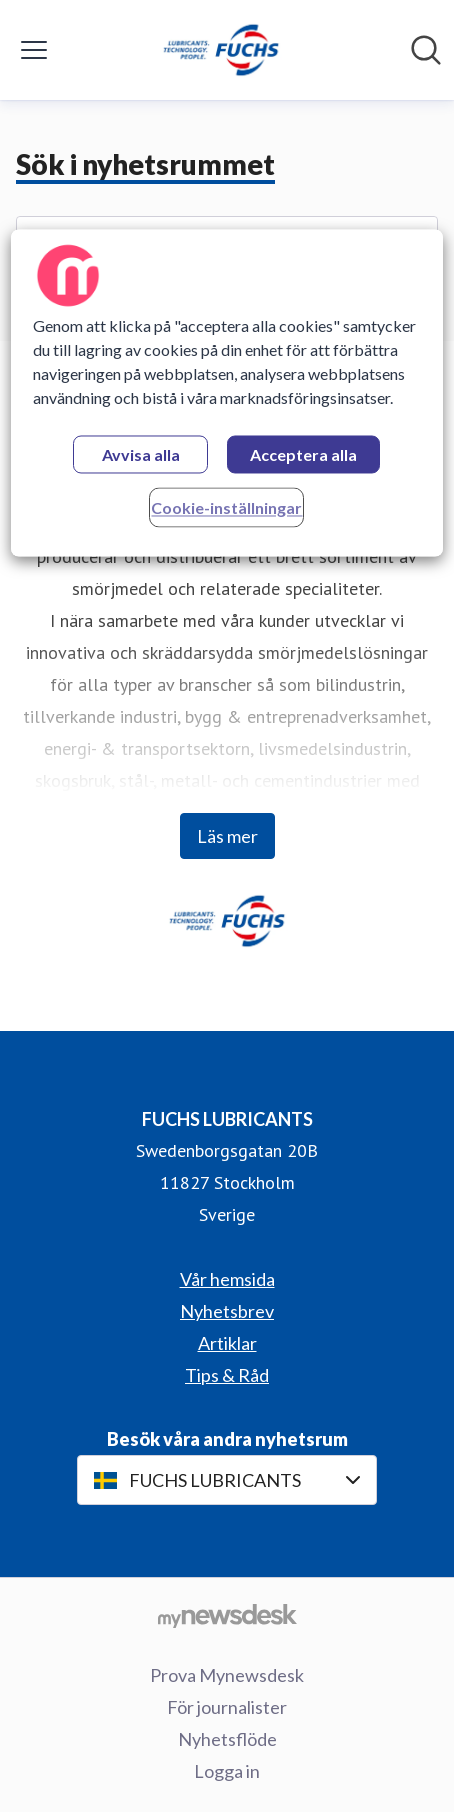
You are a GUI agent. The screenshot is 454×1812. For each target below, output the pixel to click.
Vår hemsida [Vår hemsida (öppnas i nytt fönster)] (227, 1279)
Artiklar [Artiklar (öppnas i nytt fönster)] (227, 1343)
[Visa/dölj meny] (34, 50)
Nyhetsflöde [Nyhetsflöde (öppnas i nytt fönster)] (227, 1739)
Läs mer (227, 836)
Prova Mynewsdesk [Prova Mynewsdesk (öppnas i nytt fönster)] (227, 1675)
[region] (226, 392)
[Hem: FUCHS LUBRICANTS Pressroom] (221, 50)
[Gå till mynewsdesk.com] (227, 1615)
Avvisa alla (141, 454)
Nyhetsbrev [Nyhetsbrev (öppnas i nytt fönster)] (227, 1311)
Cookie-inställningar (226, 507)
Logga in (227, 1771)
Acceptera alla (303, 454)
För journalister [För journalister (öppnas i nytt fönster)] (227, 1707)
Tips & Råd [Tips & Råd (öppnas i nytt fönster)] (227, 1375)
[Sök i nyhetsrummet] (426, 50)
